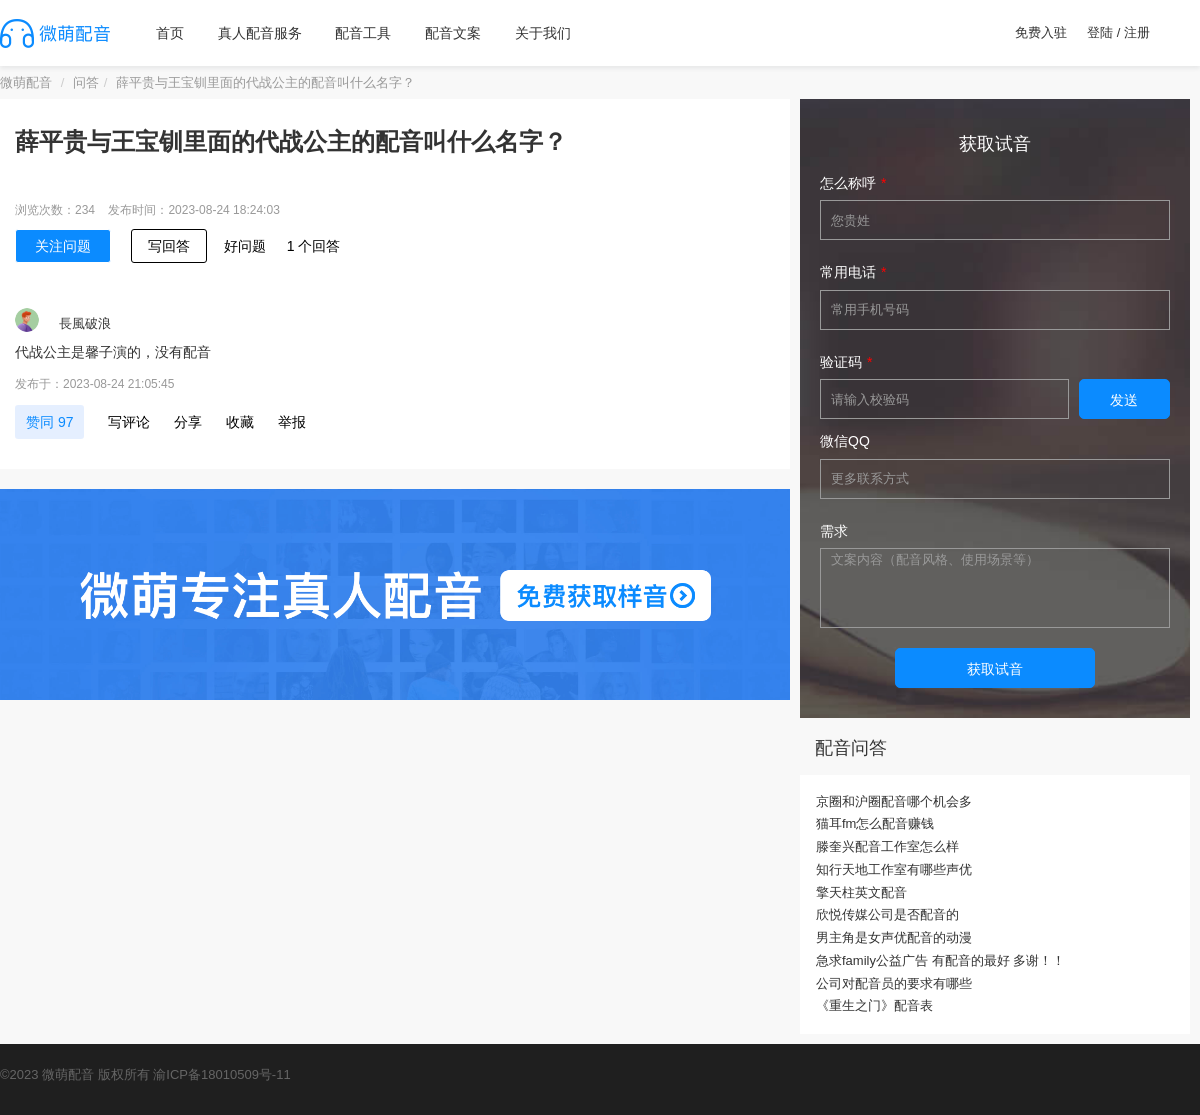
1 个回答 (314, 246)
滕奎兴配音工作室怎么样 (887, 846)
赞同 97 (49, 422)
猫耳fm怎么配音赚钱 (875, 823)
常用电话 (848, 272)
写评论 (129, 422)
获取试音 (995, 669)
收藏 (240, 422)
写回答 (169, 246)
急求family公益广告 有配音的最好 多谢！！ (940, 960)
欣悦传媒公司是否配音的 (887, 914)
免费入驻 (1041, 32)
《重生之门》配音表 (874, 1005)
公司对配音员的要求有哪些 (894, 983)
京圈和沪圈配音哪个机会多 (894, 801)
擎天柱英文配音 (861, 892)
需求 (834, 531)
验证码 (841, 362)
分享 (188, 422)
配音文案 (453, 33)
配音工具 (363, 33)
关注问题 (63, 246)
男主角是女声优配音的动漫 (894, 937)
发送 (1124, 400)
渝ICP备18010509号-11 (221, 1074)
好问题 (245, 246)
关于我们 (543, 33)
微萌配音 (26, 82)
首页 (170, 33)
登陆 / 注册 (1118, 32)
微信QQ (845, 441)
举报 (292, 422)
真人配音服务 (260, 33)
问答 (86, 82)
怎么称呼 (848, 183)
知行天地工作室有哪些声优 (894, 869)
